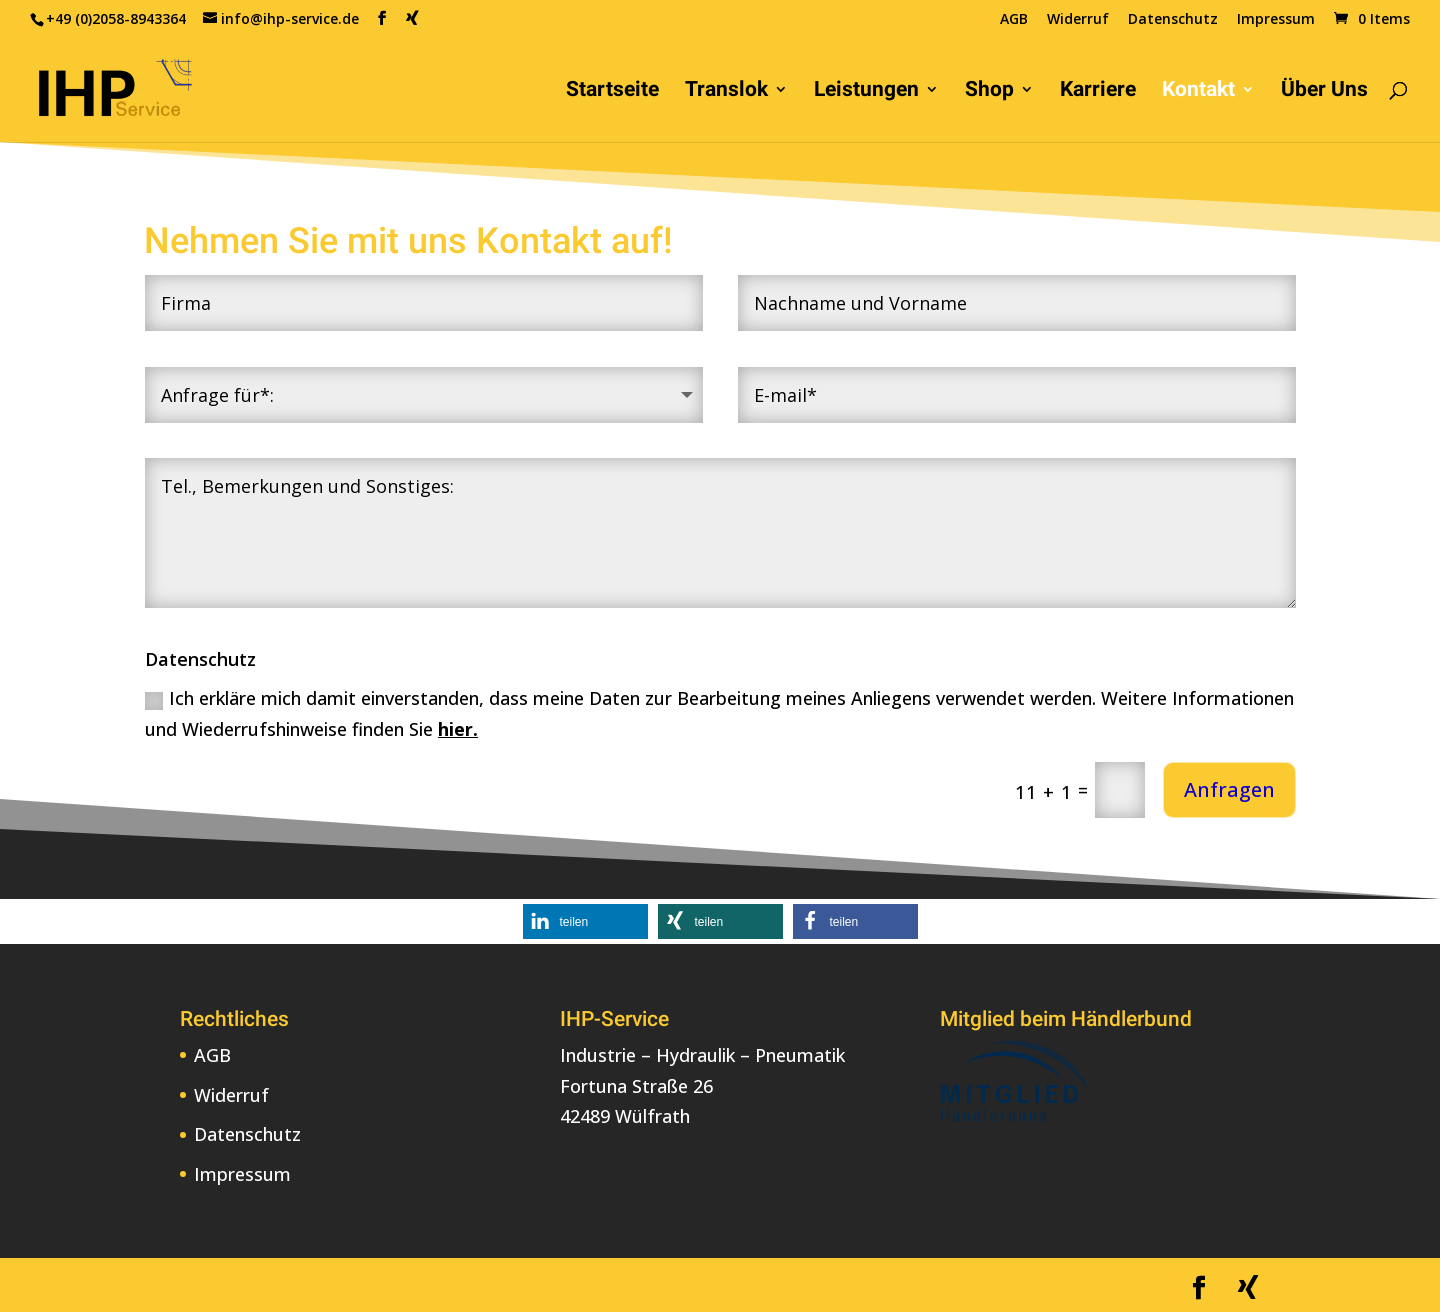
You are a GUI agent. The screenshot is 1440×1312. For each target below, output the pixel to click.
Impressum (1276, 20)
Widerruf (1078, 20)
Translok (726, 91)
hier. (458, 729)
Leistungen (866, 91)
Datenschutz (1173, 20)
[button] (585, 921)
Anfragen (1229, 789)
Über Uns (1324, 91)
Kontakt (1198, 91)
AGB (1014, 20)
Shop (989, 91)
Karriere (1098, 91)
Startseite (612, 91)
